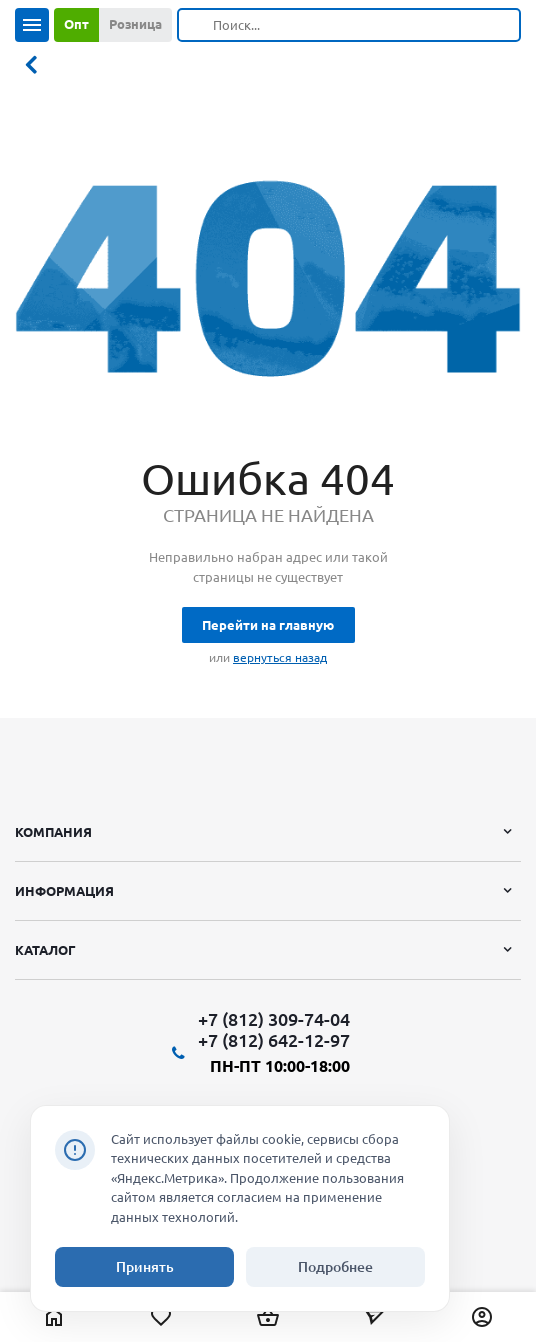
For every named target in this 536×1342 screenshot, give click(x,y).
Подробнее (335, 1267)
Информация (64, 891)
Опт (76, 24)
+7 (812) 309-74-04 (274, 1019)
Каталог (45, 950)
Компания (53, 832)
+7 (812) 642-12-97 (274, 1040)
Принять (145, 1267)
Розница (135, 24)
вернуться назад (280, 657)
